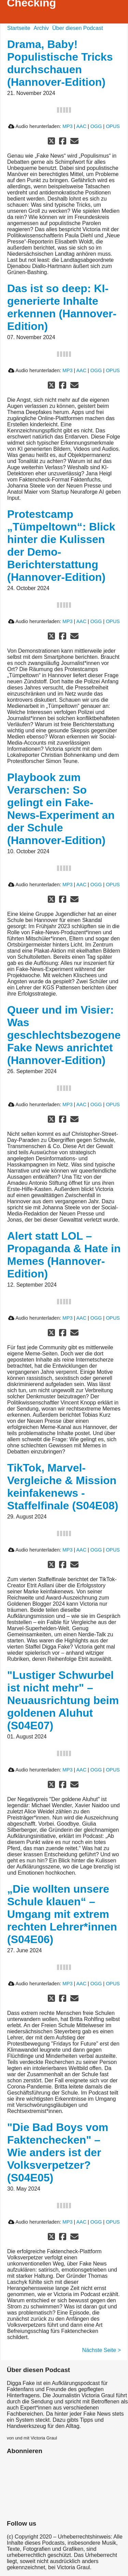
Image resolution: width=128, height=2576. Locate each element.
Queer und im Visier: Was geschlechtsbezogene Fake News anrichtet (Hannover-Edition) (64, 1035)
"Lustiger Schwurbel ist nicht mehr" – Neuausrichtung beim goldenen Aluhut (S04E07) (63, 1700)
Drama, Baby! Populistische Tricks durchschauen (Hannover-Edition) (60, 63)
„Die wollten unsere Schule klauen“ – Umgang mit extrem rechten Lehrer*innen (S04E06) (62, 1914)
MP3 (67, 126)
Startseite (18, 28)
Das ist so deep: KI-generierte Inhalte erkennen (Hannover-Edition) (61, 307)
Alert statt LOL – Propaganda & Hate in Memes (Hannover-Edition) (64, 1255)
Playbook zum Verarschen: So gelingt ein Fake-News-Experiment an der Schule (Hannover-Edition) (61, 808)
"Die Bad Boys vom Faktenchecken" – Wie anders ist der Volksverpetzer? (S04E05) (57, 2152)
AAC (81, 126)
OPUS (113, 126)
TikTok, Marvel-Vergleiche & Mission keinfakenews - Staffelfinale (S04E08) (62, 1487)
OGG (96, 126)
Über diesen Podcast (77, 28)
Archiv (41, 28)
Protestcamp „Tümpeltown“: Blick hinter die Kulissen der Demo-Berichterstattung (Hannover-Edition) (61, 545)
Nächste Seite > (101, 2350)
